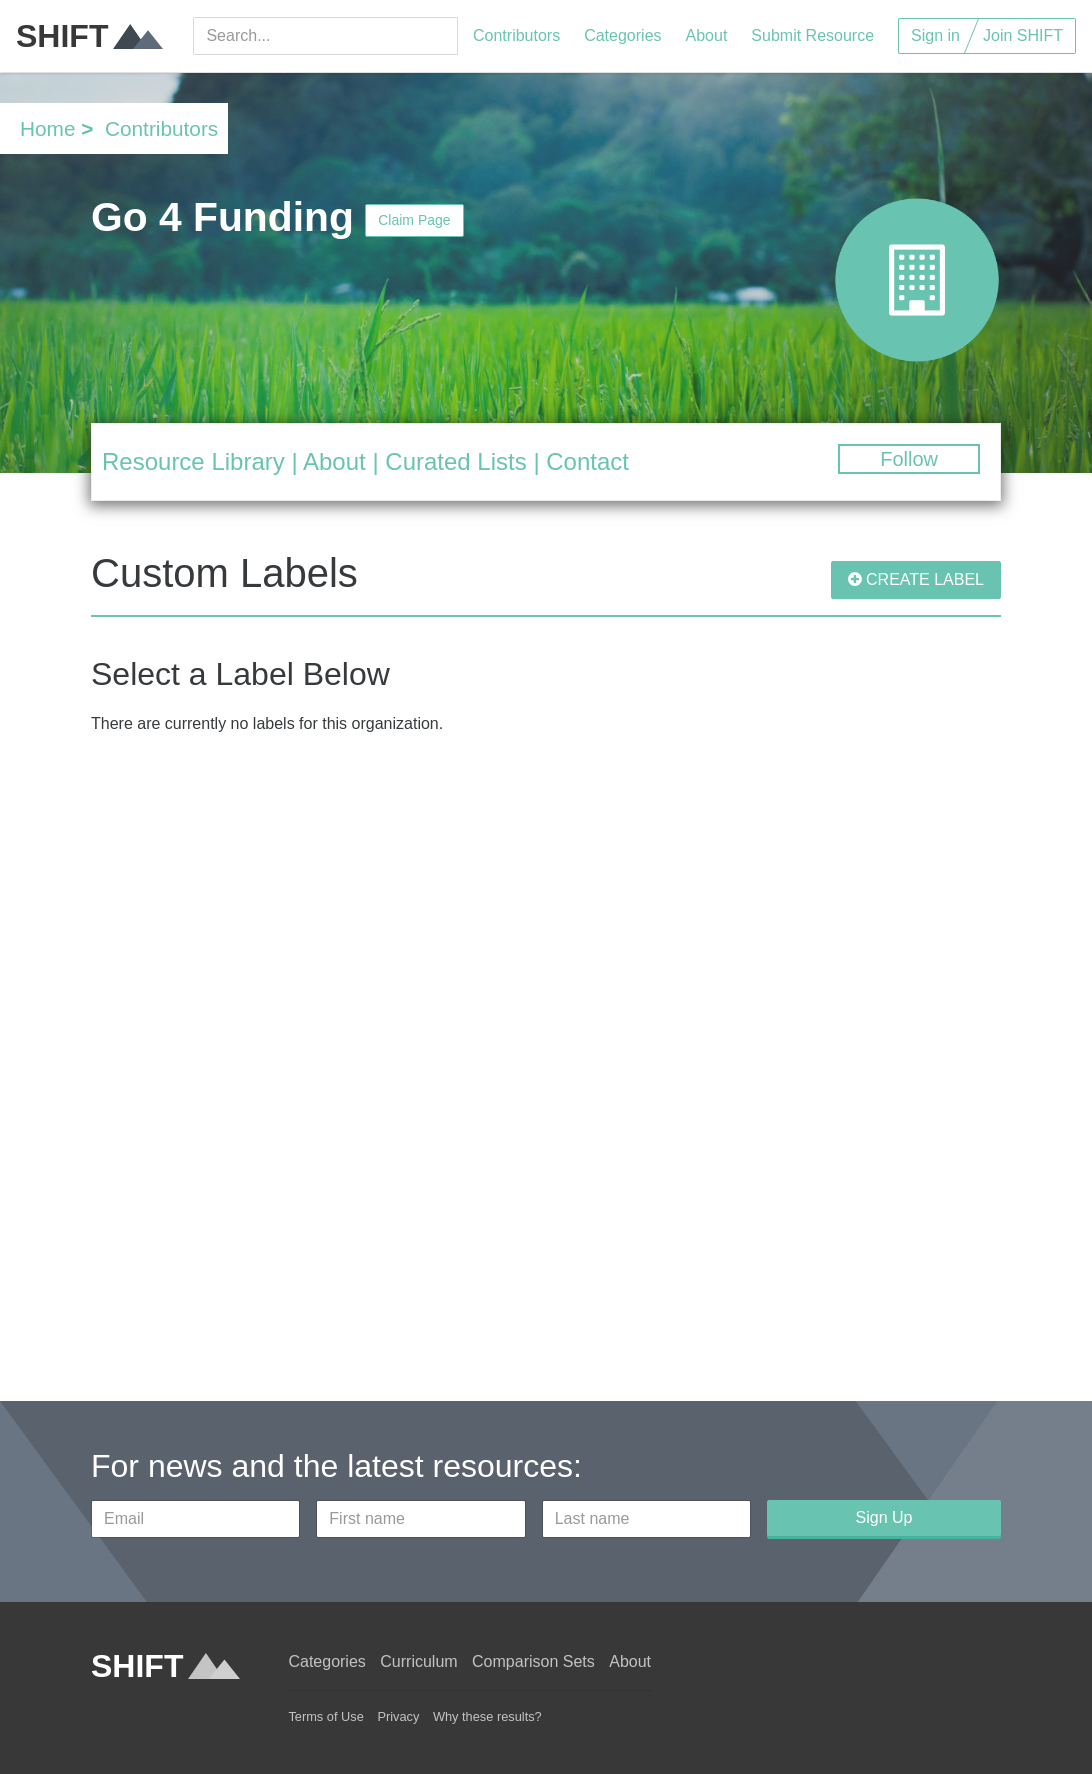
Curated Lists (455, 461)
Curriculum (418, 1661)
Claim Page (414, 220)
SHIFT (89, 36)
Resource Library (193, 461)
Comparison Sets (533, 1661)
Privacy (398, 1716)
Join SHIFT (1023, 35)
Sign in (935, 35)
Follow (909, 459)
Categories (622, 35)
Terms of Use (325, 1716)
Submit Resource (812, 35)
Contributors (516, 35)
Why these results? (487, 1716)
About (707, 35)
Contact (587, 461)
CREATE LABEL (916, 579)
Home (47, 128)
